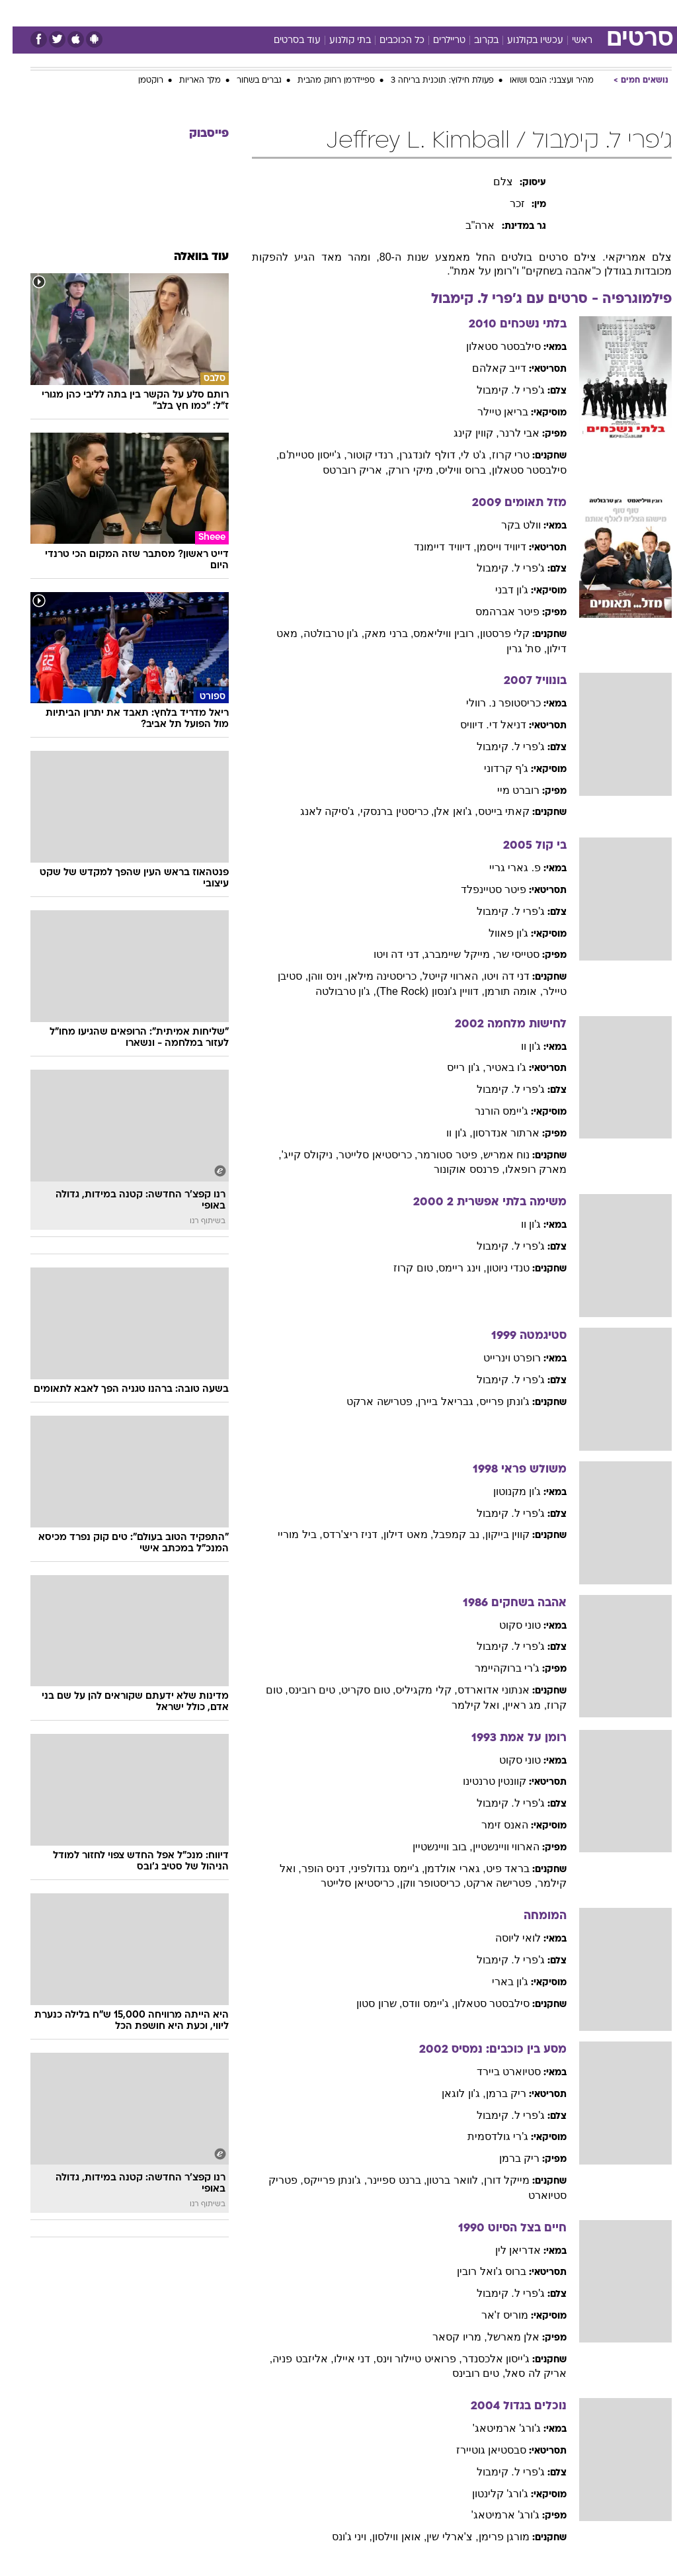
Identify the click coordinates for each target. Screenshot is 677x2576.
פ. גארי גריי (502, 867)
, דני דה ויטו (387, 954)
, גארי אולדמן (442, 1868)
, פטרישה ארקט (369, 1401)
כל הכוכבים (389, 40)
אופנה (192, 12)
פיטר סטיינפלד (481, 889)
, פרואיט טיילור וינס (407, 2358)
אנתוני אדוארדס (481, 1690)
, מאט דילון (395, 1534)
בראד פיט (495, 1868)
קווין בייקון (495, 1534)
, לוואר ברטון (442, 2180)
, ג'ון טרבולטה (321, 633)
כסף (395, 12)
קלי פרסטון (492, 633)
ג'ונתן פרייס (492, 1401)
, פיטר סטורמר (437, 1154)
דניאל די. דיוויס (481, 724)
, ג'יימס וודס (415, 2003)
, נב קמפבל (446, 1534)
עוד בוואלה (188, 257)
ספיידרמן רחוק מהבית (323, 81)
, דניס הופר (313, 1868)
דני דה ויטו (494, 976)
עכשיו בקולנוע (523, 40)
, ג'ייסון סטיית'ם (300, 454)
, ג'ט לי (463, 454)
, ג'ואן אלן (443, 811)
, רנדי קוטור (361, 454)
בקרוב (473, 40)
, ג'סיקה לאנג (318, 811)
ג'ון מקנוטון (505, 1491)
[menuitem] (500, 12)
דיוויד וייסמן (489, 546)
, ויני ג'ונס (339, 2536)
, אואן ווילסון (387, 2536)
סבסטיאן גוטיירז (479, 2450)
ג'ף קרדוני (493, 768)
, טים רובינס (302, 1690)
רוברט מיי (506, 790)
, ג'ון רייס (453, 1067)
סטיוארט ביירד (496, 2071)
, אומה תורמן (501, 991)
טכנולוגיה (237, 12)
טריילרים (436, 40)
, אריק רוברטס (343, 470)
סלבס (429, 12)
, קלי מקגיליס (413, 1690)
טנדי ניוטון (495, 1267)
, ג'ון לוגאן (451, 2093)
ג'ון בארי (497, 1981)
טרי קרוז (498, 454)
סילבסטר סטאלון (491, 346)
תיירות (282, 12)
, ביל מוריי (287, 1534)
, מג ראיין (513, 1705)
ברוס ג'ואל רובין (479, 2271)
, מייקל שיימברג (447, 954)
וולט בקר (508, 525)
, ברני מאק (376, 633)
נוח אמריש (494, 1154)
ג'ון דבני (499, 589)
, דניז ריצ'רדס (340, 1534)
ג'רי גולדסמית (485, 2136)
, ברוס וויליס (452, 470)
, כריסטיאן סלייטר (365, 1154)
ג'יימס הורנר (489, 1111)
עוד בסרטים (284, 40)
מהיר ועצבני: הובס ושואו (539, 81)
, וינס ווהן (315, 976)
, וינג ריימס (449, 1267)
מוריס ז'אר (492, 2315)
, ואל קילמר (466, 1705)
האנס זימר (492, 1824)
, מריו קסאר (447, 2336)
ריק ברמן (493, 2093)
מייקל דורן (494, 2180)
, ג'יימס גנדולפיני (375, 1868)
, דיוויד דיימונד (432, 546)
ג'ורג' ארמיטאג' (494, 2428)
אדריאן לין (505, 2250)
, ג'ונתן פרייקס (322, 2180)
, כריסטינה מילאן (372, 976)
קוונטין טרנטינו (482, 1781)
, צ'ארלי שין (439, 2536)
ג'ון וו (518, 1046)
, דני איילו (342, 2358)
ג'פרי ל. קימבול (498, 390)
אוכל (363, 12)
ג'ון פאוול (496, 933)
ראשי (569, 40)
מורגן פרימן (491, 2536)
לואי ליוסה (505, 1938)
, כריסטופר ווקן (420, 1883)
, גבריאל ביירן (435, 1401)
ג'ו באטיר (493, 1067)
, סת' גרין (514, 648)
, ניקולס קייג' (297, 1154)
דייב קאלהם (486, 368)
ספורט (508, 12)
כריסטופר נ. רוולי (491, 702)
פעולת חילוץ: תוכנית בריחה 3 (429, 81)
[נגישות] (18, 12)
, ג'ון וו (446, 1132)
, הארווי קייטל (440, 976)
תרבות (468, 12)
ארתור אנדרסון (493, 1132)
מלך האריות (187, 81)
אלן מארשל (501, 2336)
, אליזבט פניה (290, 2358)
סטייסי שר (505, 954)
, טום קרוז (403, 1267)
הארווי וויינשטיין (493, 1846)
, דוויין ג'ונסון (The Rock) (418, 991)
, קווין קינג (463, 433)
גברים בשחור (246, 81)
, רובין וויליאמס (434, 633)
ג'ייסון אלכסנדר (484, 2358)
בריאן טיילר (490, 411)
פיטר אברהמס (495, 611)
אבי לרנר (507, 433)
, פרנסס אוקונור (456, 1169)
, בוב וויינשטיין (429, 1846)
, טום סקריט (356, 1690)
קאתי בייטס (491, 811)
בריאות (324, 12)
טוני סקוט (507, 1625)
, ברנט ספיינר (384, 2180)
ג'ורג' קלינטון (487, 2493)
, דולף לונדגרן (417, 454)
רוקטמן (138, 81)
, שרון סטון (366, 2003)
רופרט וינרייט (499, 1357)
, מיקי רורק (401, 470)
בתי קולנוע (337, 40)
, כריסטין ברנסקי (384, 811)
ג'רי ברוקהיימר (495, 1668)
